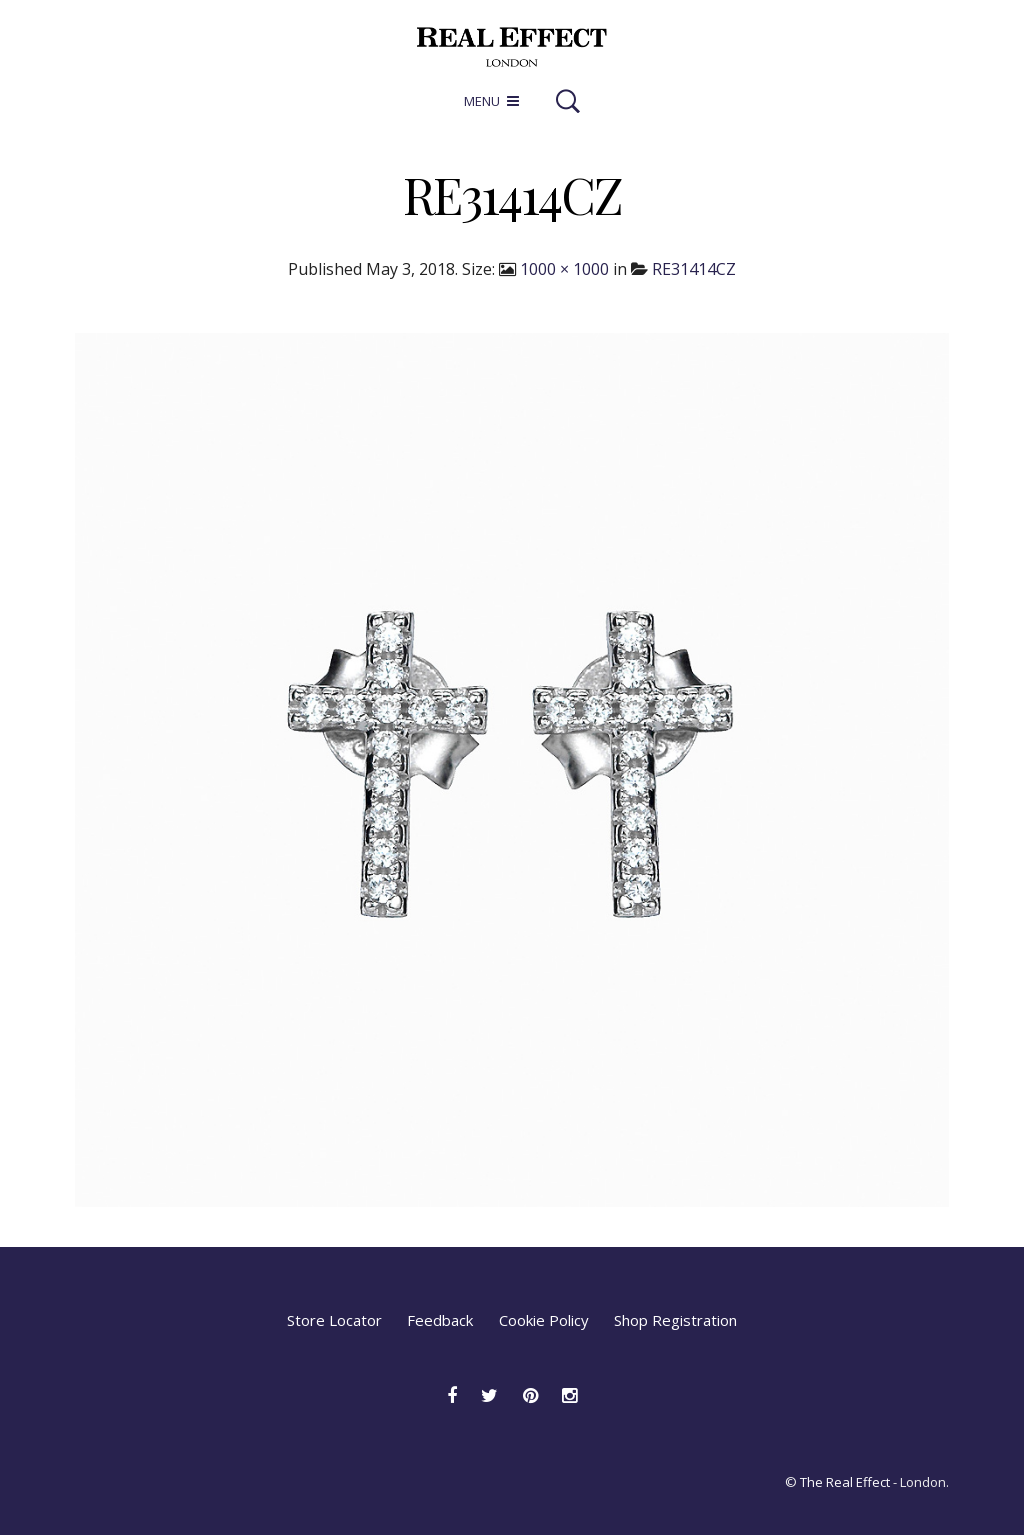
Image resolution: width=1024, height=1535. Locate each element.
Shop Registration (675, 1320)
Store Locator (334, 1320)
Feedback (440, 1320)
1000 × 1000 (564, 269)
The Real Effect (845, 1482)
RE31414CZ (694, 269)
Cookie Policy (544, 1320)
